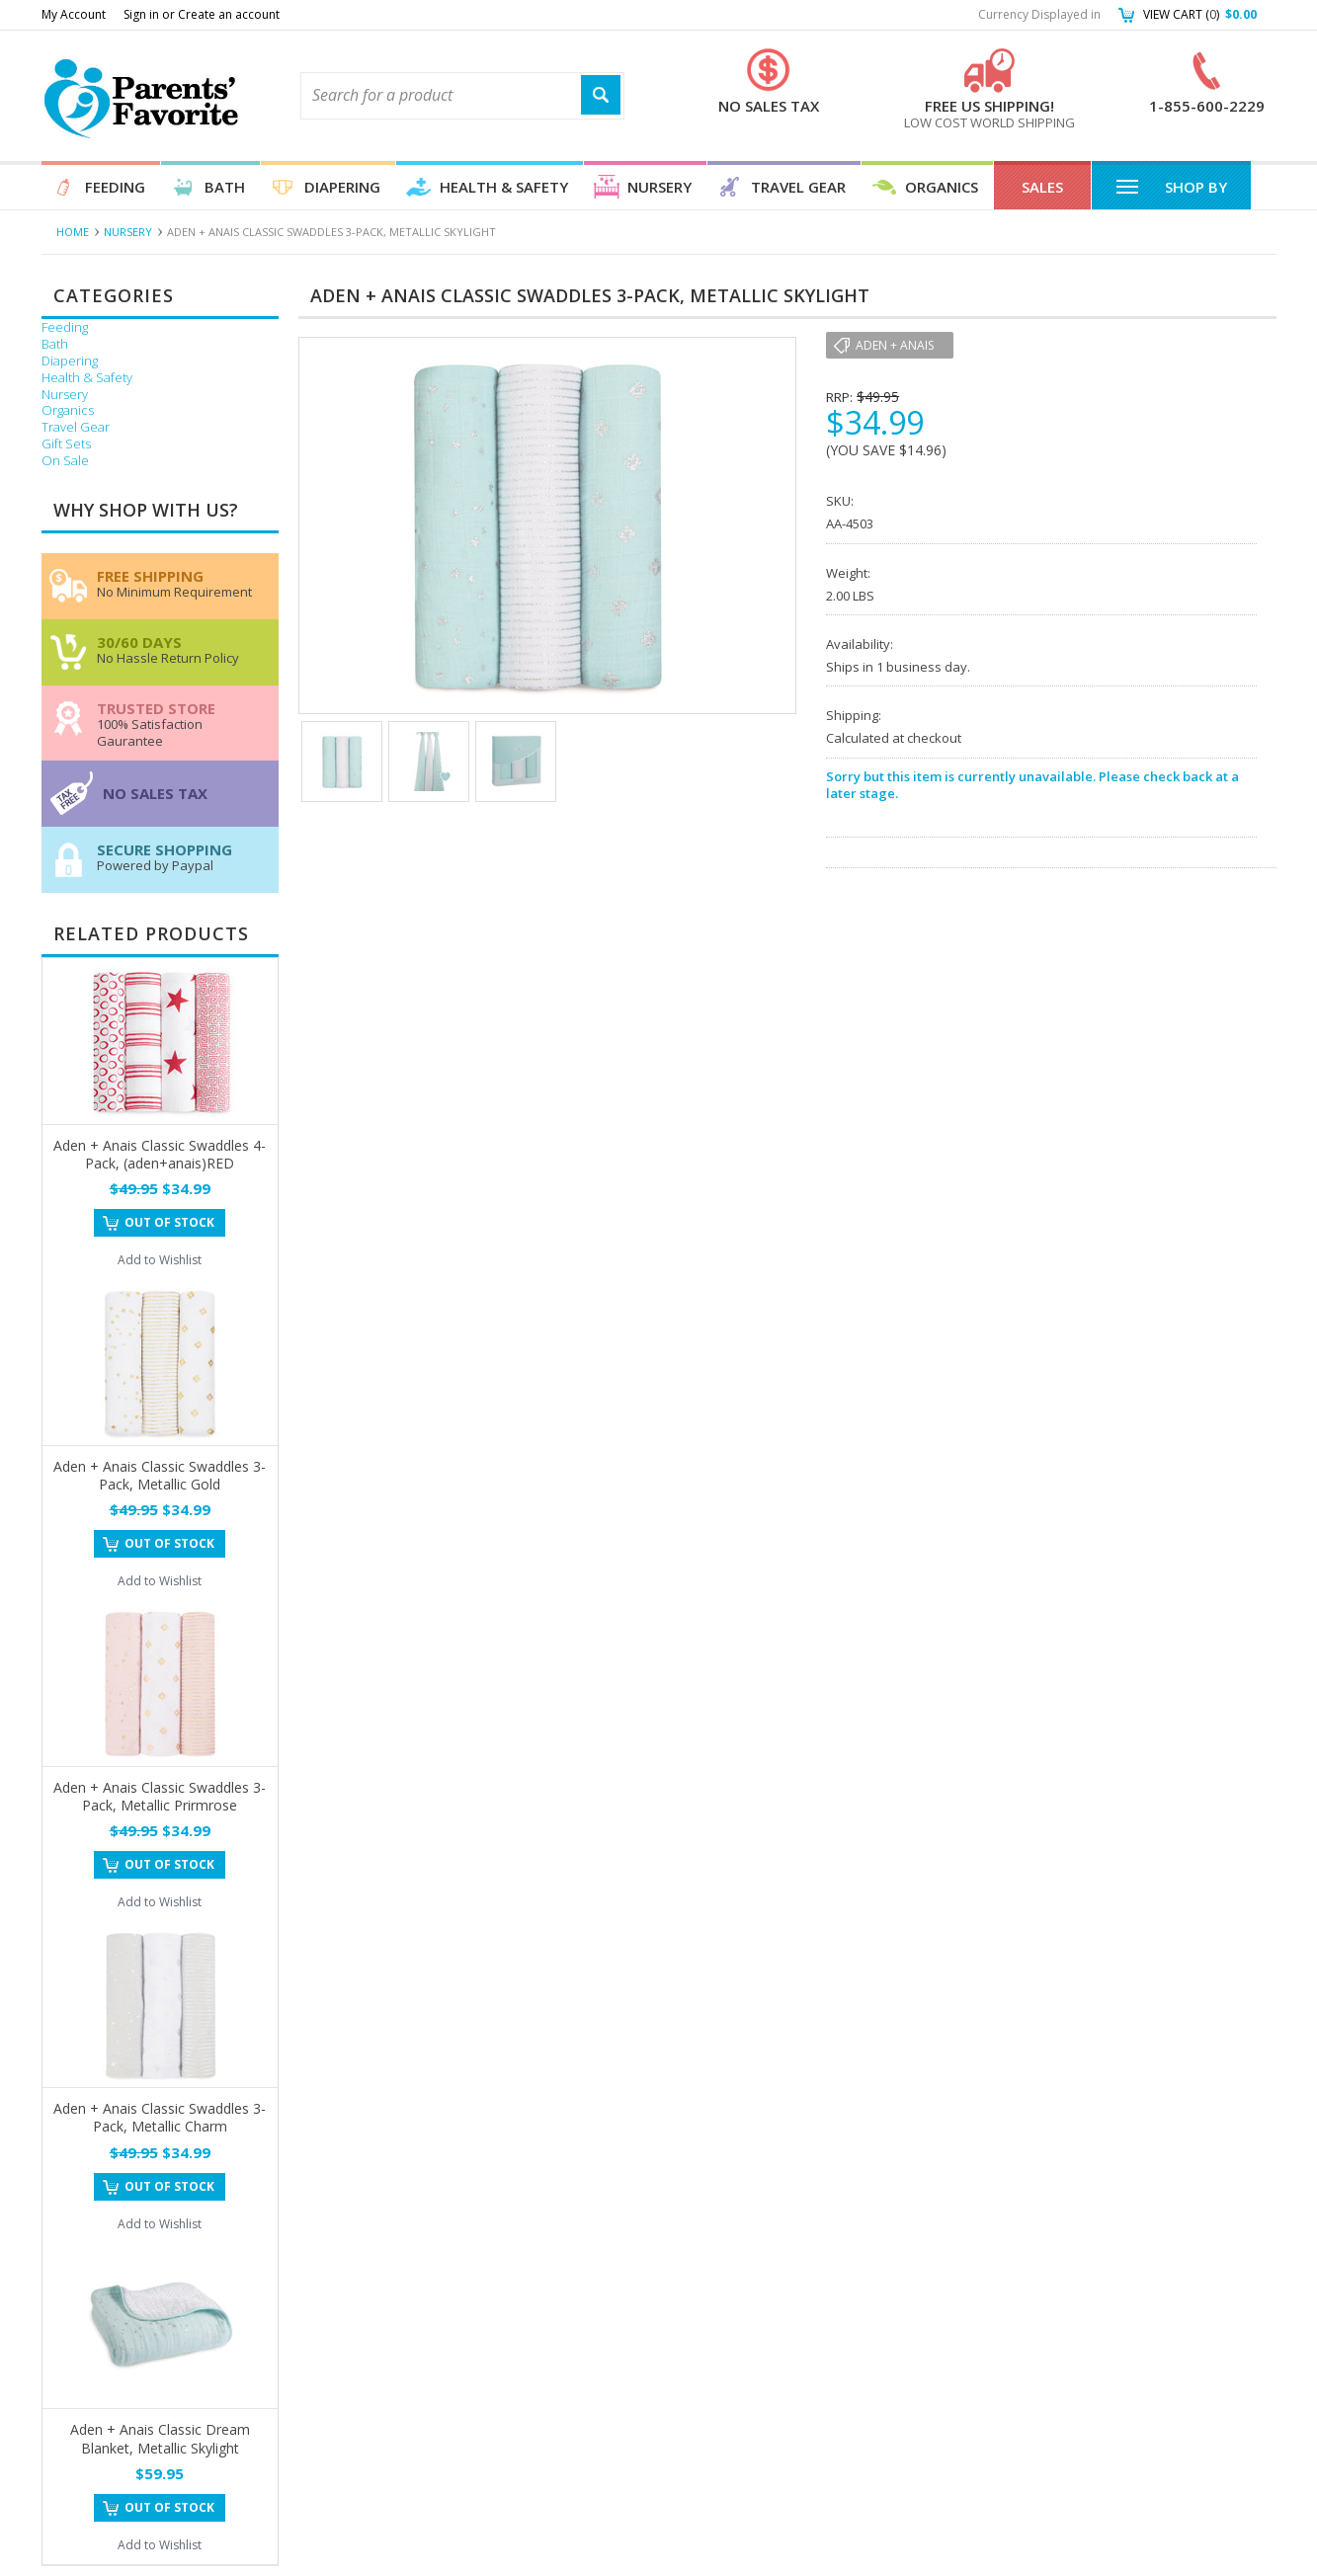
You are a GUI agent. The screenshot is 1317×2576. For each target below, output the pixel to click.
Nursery (659, 187)
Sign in (141, 14)
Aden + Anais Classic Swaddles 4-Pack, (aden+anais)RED (159, 1154)
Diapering (342, 187)
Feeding (115, 187)
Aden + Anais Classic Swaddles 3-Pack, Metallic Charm (159, 2117)
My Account (73, 14)
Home (72, 231)
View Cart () (1200, 14)
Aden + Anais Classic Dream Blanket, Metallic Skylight (160, 2438)
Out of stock (169, 1222)
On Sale (65, 460)
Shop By (1171, 186)
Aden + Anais (895, 345)
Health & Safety (504, 187)
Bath (225, 187)
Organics (941, 187)
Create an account (229, 14)
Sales (1042, 187)
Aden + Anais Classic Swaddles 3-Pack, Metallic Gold (159, 1475)
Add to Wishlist (160, 1259)
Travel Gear (798, 187)
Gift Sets (66, 444)
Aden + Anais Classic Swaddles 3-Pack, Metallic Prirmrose (159, 1796)
